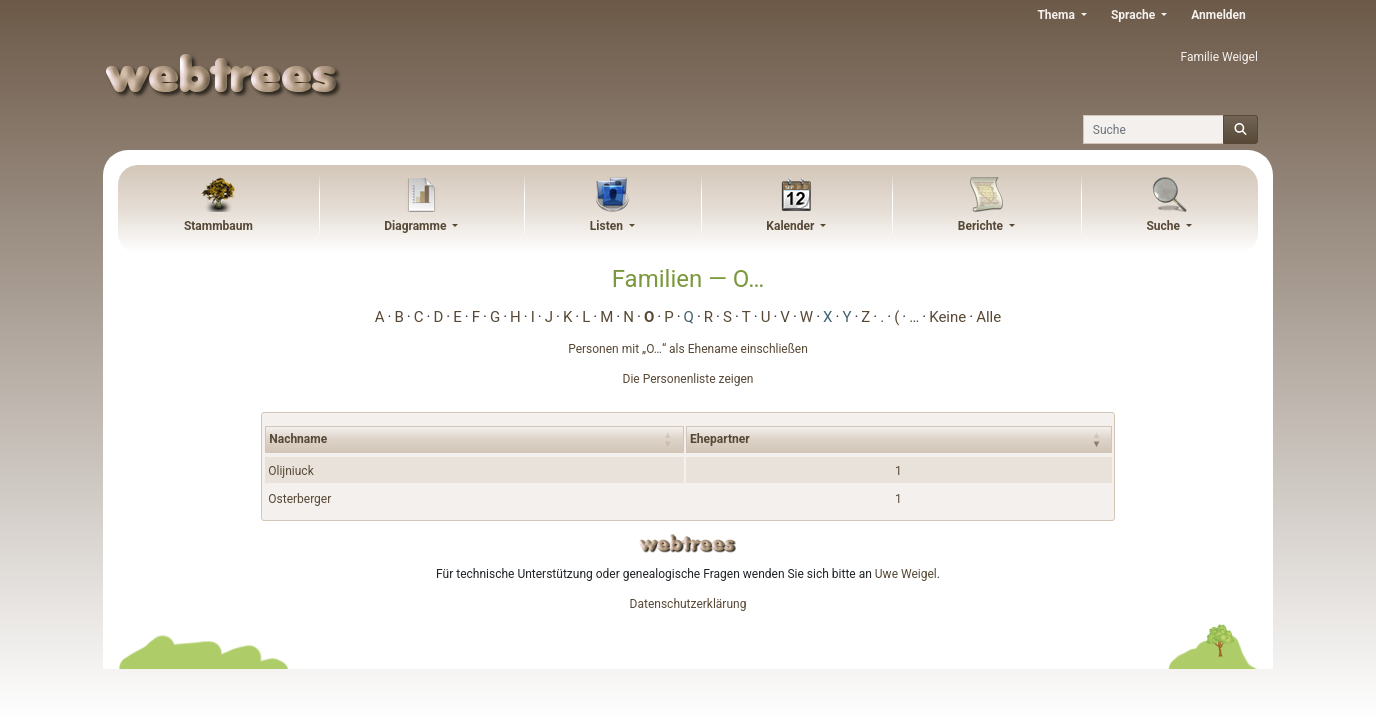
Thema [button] (1057, 15)
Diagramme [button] (416, 226)
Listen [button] (608, 226)
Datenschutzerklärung (688, 604)
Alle (988, 317)
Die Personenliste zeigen (688, 379)
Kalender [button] (791, 226)
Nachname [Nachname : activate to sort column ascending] (298, 439)
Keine (947, 317)
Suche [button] (1164, 226)
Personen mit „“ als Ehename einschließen (688, 349)
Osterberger (299, 499)
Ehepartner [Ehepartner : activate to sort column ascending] (719, 439)
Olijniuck (291, 471)
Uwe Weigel (906, 574)
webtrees (688, 543)
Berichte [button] (982, 226)
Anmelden (1218, 15)
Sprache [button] (1134, 15)
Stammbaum (218, 226)
